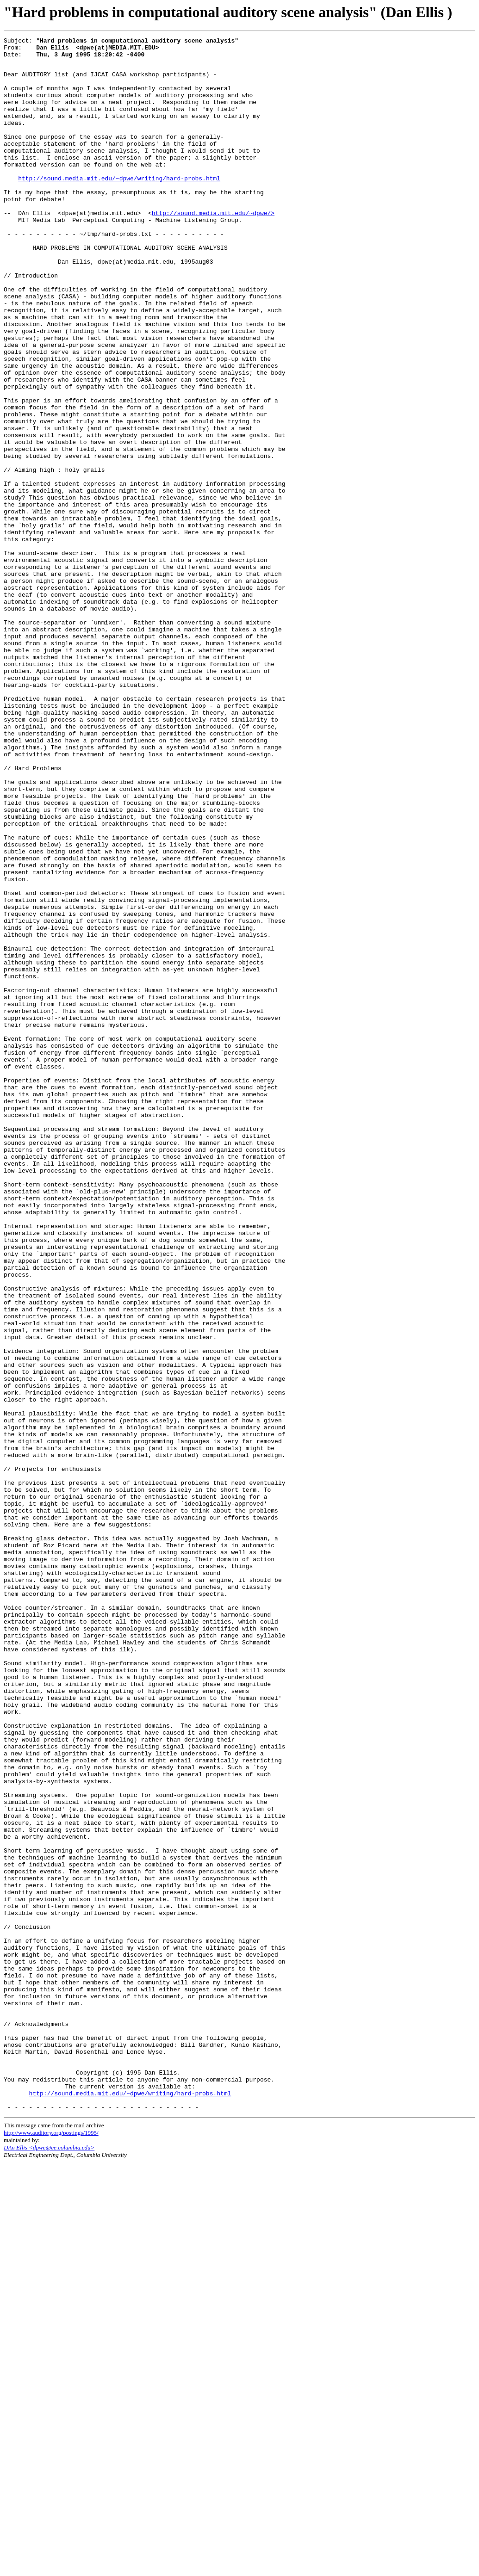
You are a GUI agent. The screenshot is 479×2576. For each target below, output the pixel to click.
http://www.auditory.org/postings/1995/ (51, 2546)
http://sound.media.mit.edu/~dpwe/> (213, 247)
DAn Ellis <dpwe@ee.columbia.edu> (49, 2560)
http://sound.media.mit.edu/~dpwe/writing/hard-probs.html (119, 206)
